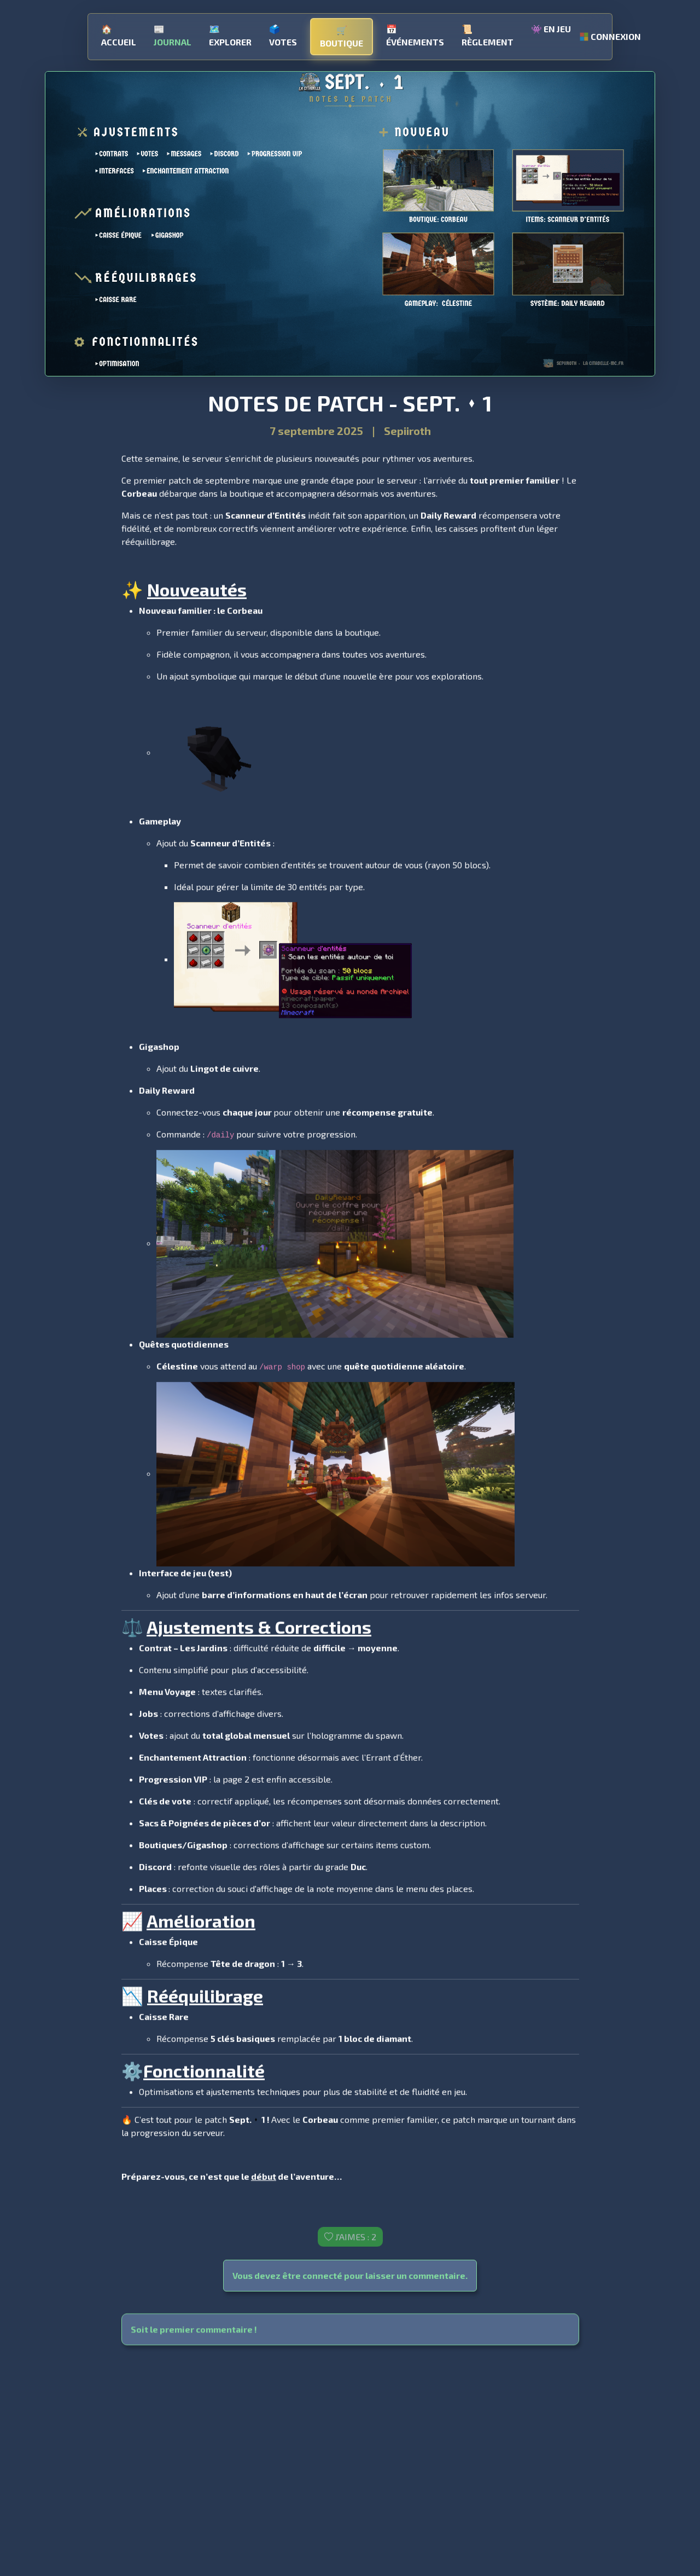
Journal (172, 32)
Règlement (488, 32)
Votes (283, 32)
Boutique (341, 33)
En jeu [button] (551, 25)
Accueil (118, 32)
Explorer (230, 32)
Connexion (608, 33)
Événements (415, 32)
